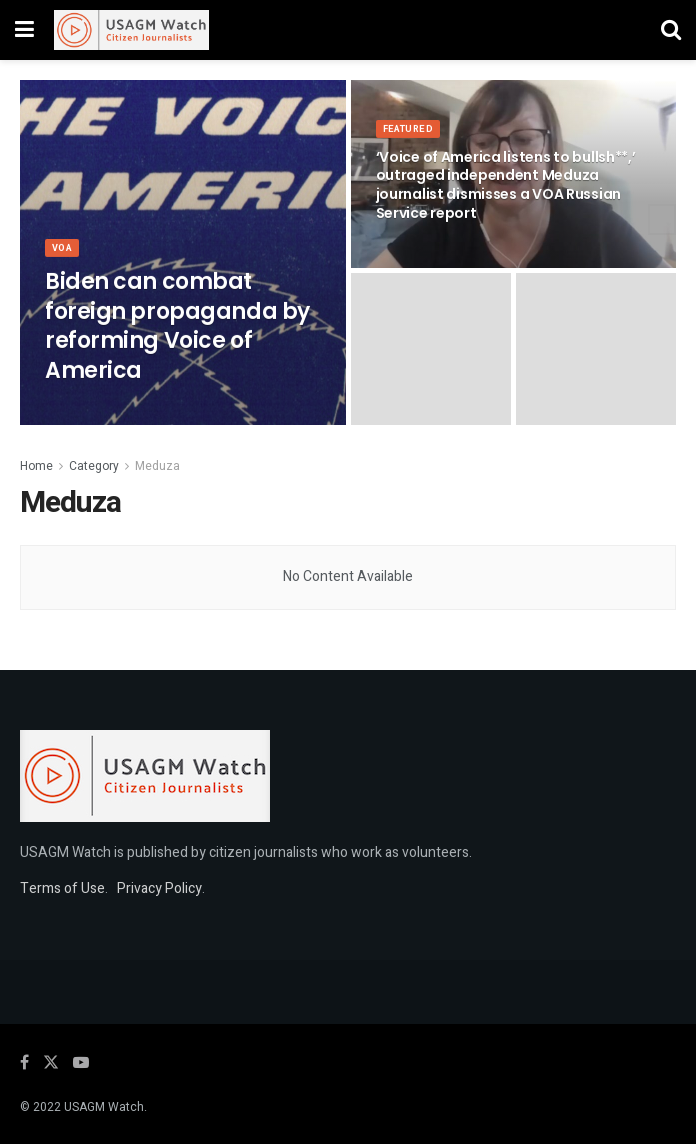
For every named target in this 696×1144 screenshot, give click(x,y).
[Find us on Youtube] (81, 1063)
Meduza (157, 466)
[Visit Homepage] (131, 30)
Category (94, 466)
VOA (64, 265)
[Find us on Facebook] (24, 1063)
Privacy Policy (159, 888)
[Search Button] (671, 30)
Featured (411, 146)
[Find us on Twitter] (51, 1063)
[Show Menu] (24, 30)
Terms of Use (62, 888)
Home (36, 466)
